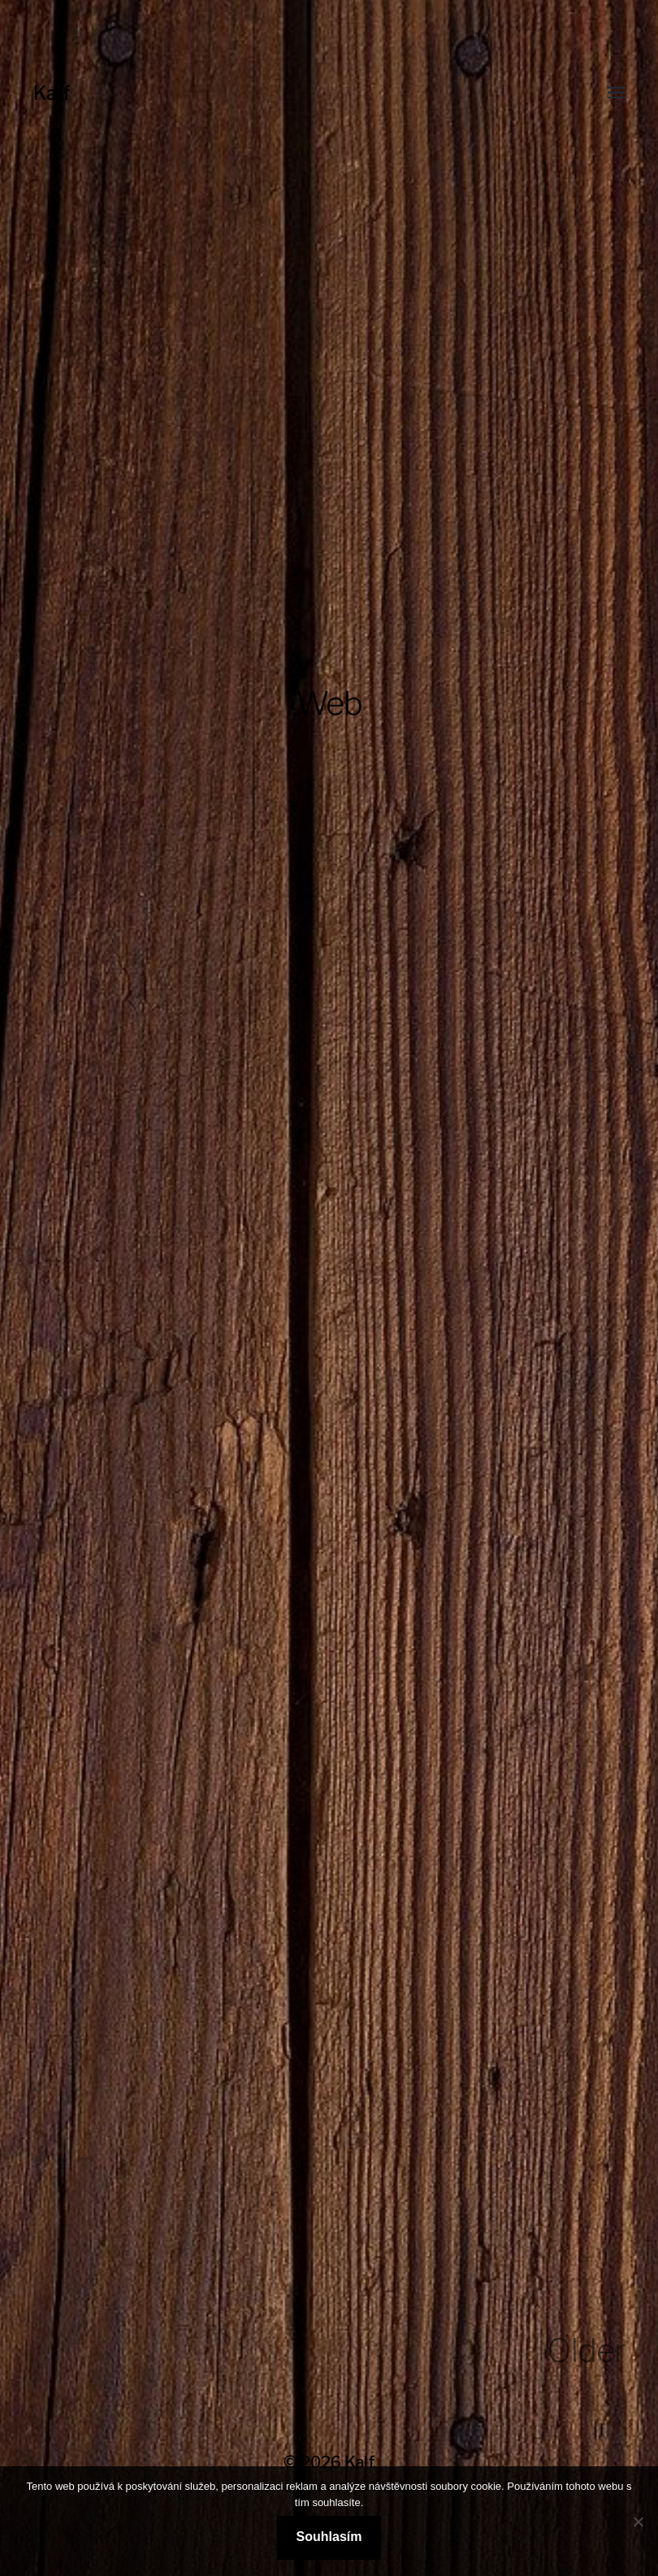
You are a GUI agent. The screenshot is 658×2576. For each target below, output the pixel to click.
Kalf (52, 93)
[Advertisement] (329, 480)
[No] (638, 2521)
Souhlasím (329, 2536)
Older (586, 2350)
